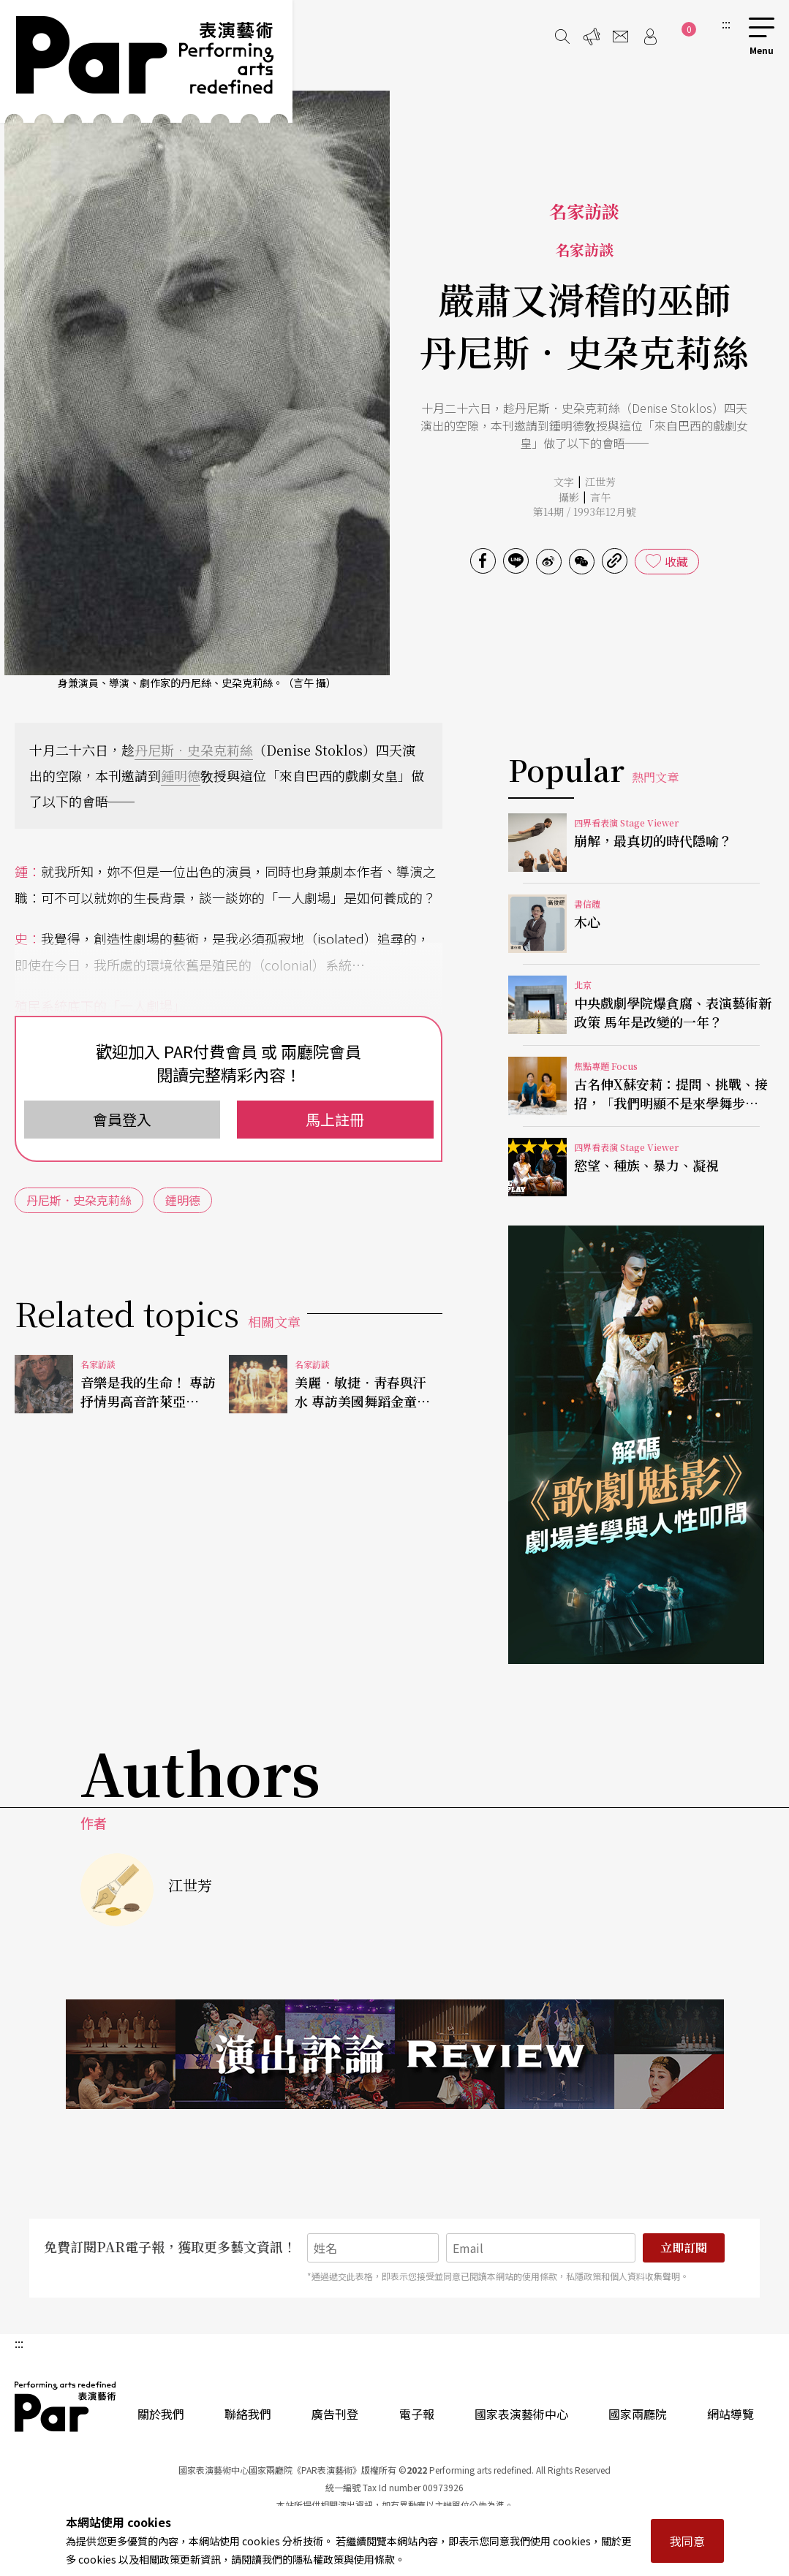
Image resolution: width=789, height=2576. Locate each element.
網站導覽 (730, 2414)
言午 (600, 497)
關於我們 (160, 2414)
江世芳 (600, 481)
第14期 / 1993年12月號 (584, 511)
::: (726, 23)
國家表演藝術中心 (521, 2414)
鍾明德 (180, 775)
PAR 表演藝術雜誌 (66, 2406)
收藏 (676, 561)
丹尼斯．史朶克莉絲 (194, 749)
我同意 (687, 2541)
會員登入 (122, 1119)
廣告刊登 (335, 2414)
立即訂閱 (683, 2247)
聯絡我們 (247, 2414)
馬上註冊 (335, 1119)
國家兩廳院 (637, 2414)
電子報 (416, 2414)
